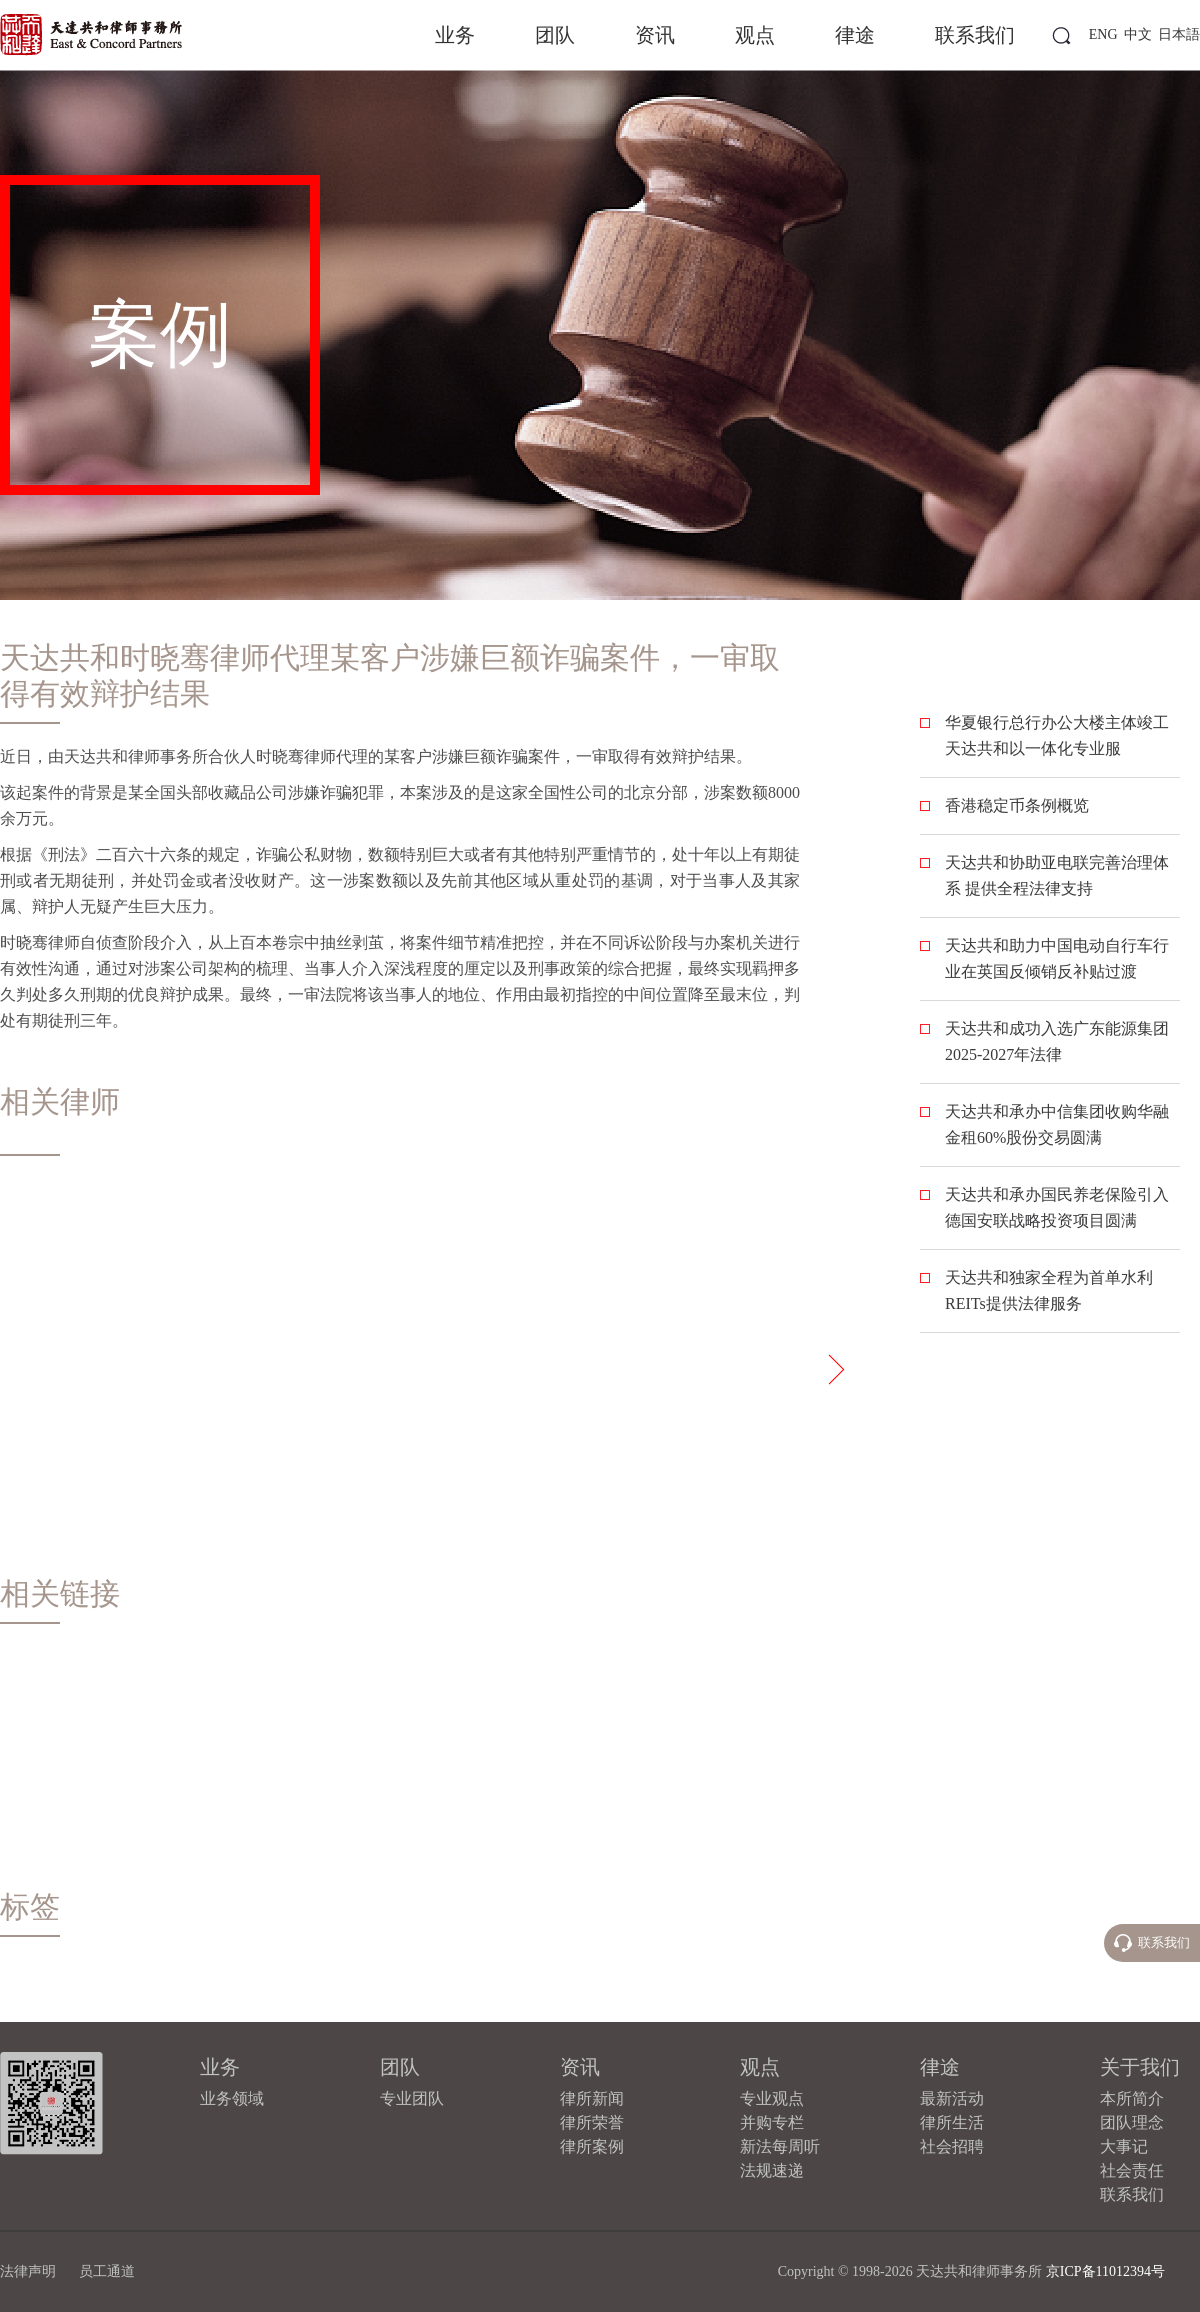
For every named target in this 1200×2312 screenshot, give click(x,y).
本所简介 (1132, 2098)
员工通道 (107, 2271)
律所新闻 (592, 2098)
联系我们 (975, 35)
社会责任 (1132, 2170)
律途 (855, 35)
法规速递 (772, 2170)
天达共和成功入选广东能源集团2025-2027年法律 (1057, 1041)
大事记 (1124, 2146)
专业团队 (412, 2098)
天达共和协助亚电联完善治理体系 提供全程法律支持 (1057, 875)
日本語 (1179, 34)
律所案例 (592, 2146)
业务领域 (232, 2098)
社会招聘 (952, 2146)
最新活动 (952, 2098)
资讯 (655, 35)
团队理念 (1132, 2122)
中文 (1138, 34)
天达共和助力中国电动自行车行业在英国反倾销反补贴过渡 (1057, 958)
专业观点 (772, 2098)
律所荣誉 (592, 2122)
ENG (1103, 34)
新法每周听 (780, 2146)
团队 (555, 35)
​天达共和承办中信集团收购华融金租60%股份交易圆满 (1057, 1124)
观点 (755, 35)
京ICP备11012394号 (1105, 2271)
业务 (455, 35)
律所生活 (952, 2122)
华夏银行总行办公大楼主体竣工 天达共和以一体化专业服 (1057, 735)
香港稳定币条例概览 (1017, 805)
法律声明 (28, 2271)
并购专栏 (772, 2122)
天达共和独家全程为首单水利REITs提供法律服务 (1049, 1290)
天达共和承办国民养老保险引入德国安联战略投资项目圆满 (1057, 1207)
